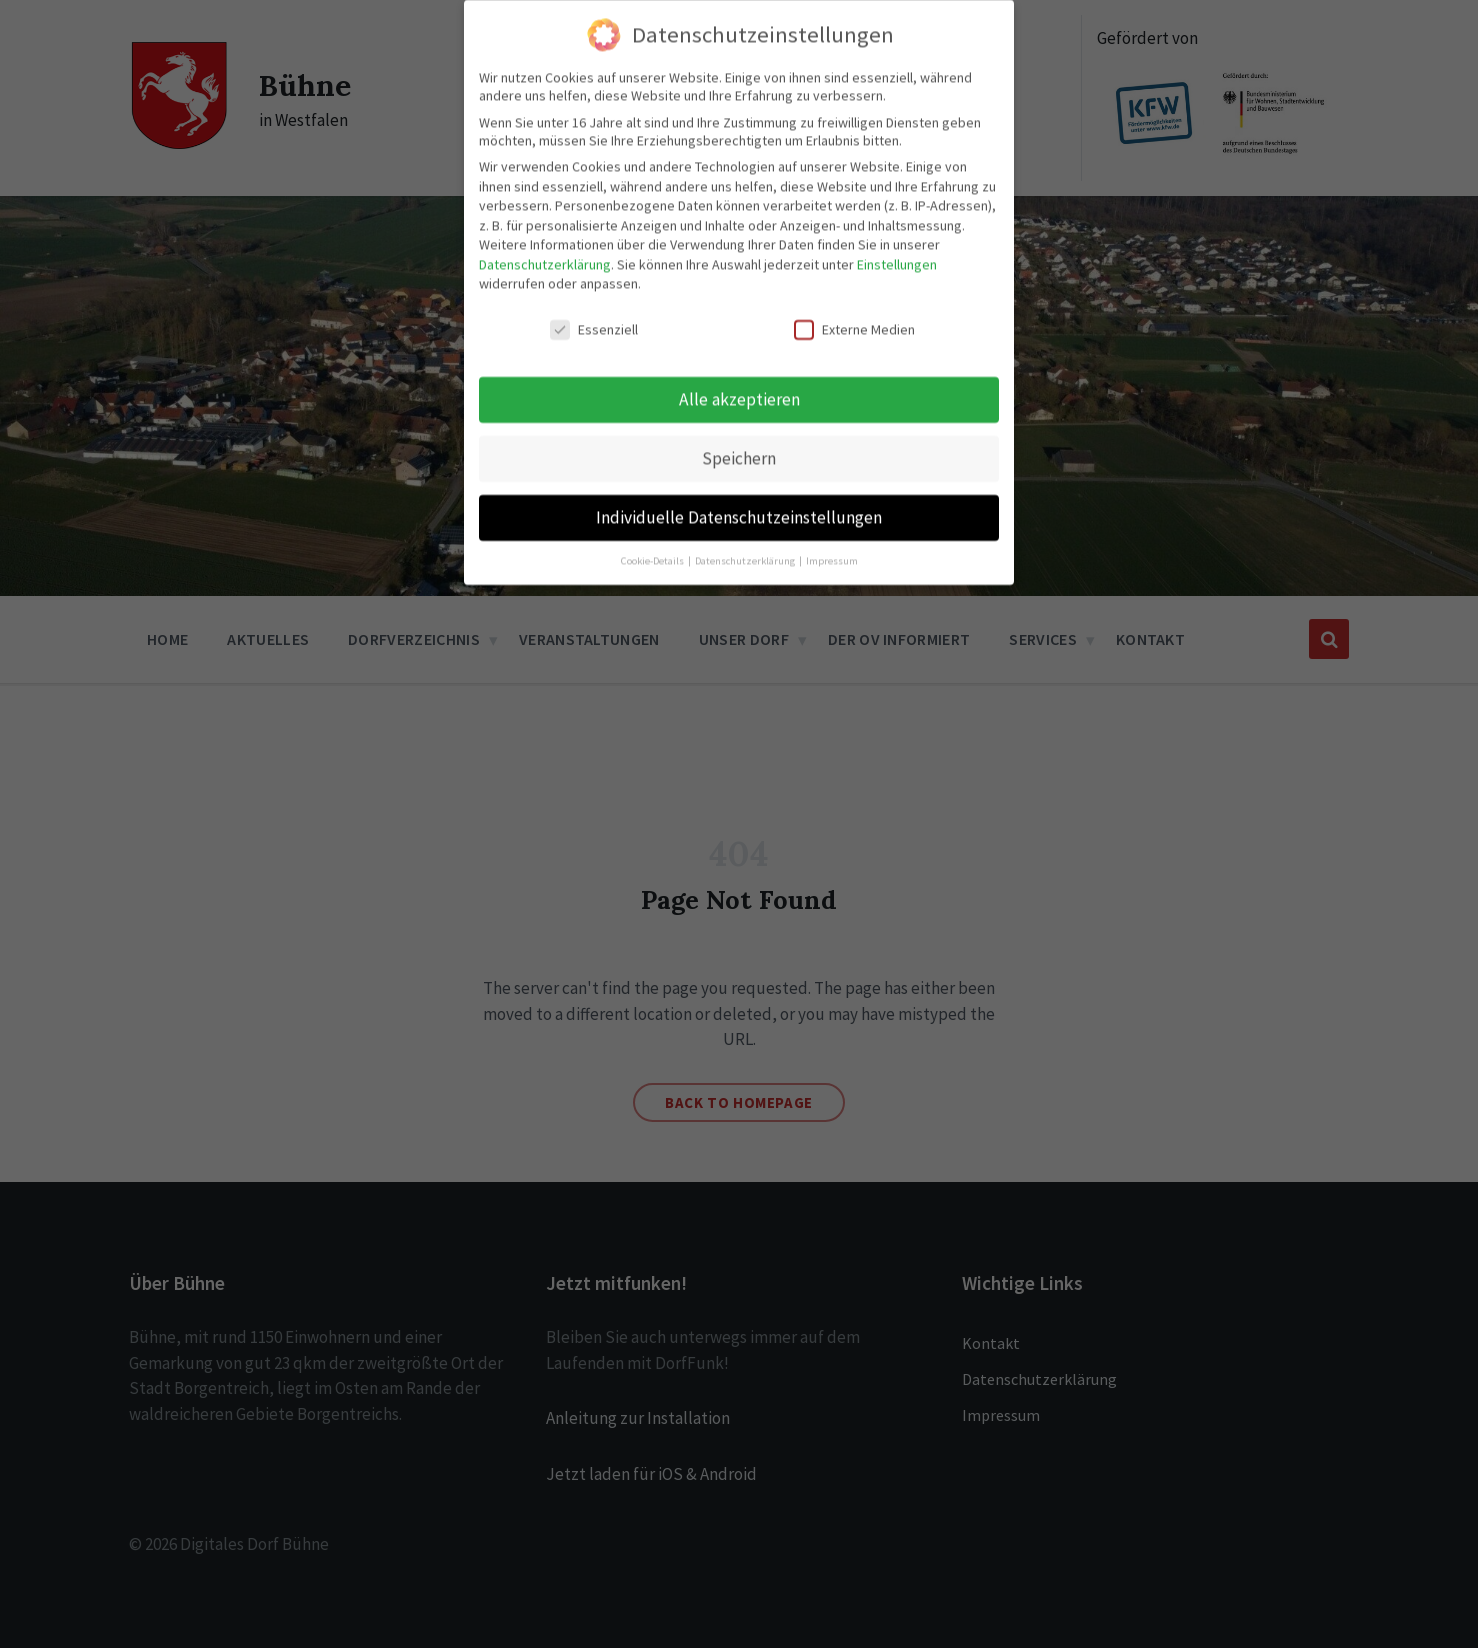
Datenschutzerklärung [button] (746, 548)
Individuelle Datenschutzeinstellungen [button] (739, 505)
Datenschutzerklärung (545, 252)
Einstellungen (897, 252)
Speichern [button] (739, 446)
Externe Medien (854, 317)
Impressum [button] (832, 548)
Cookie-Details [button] (653, 548)
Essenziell (594, 317)
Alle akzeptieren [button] (739, 387)
